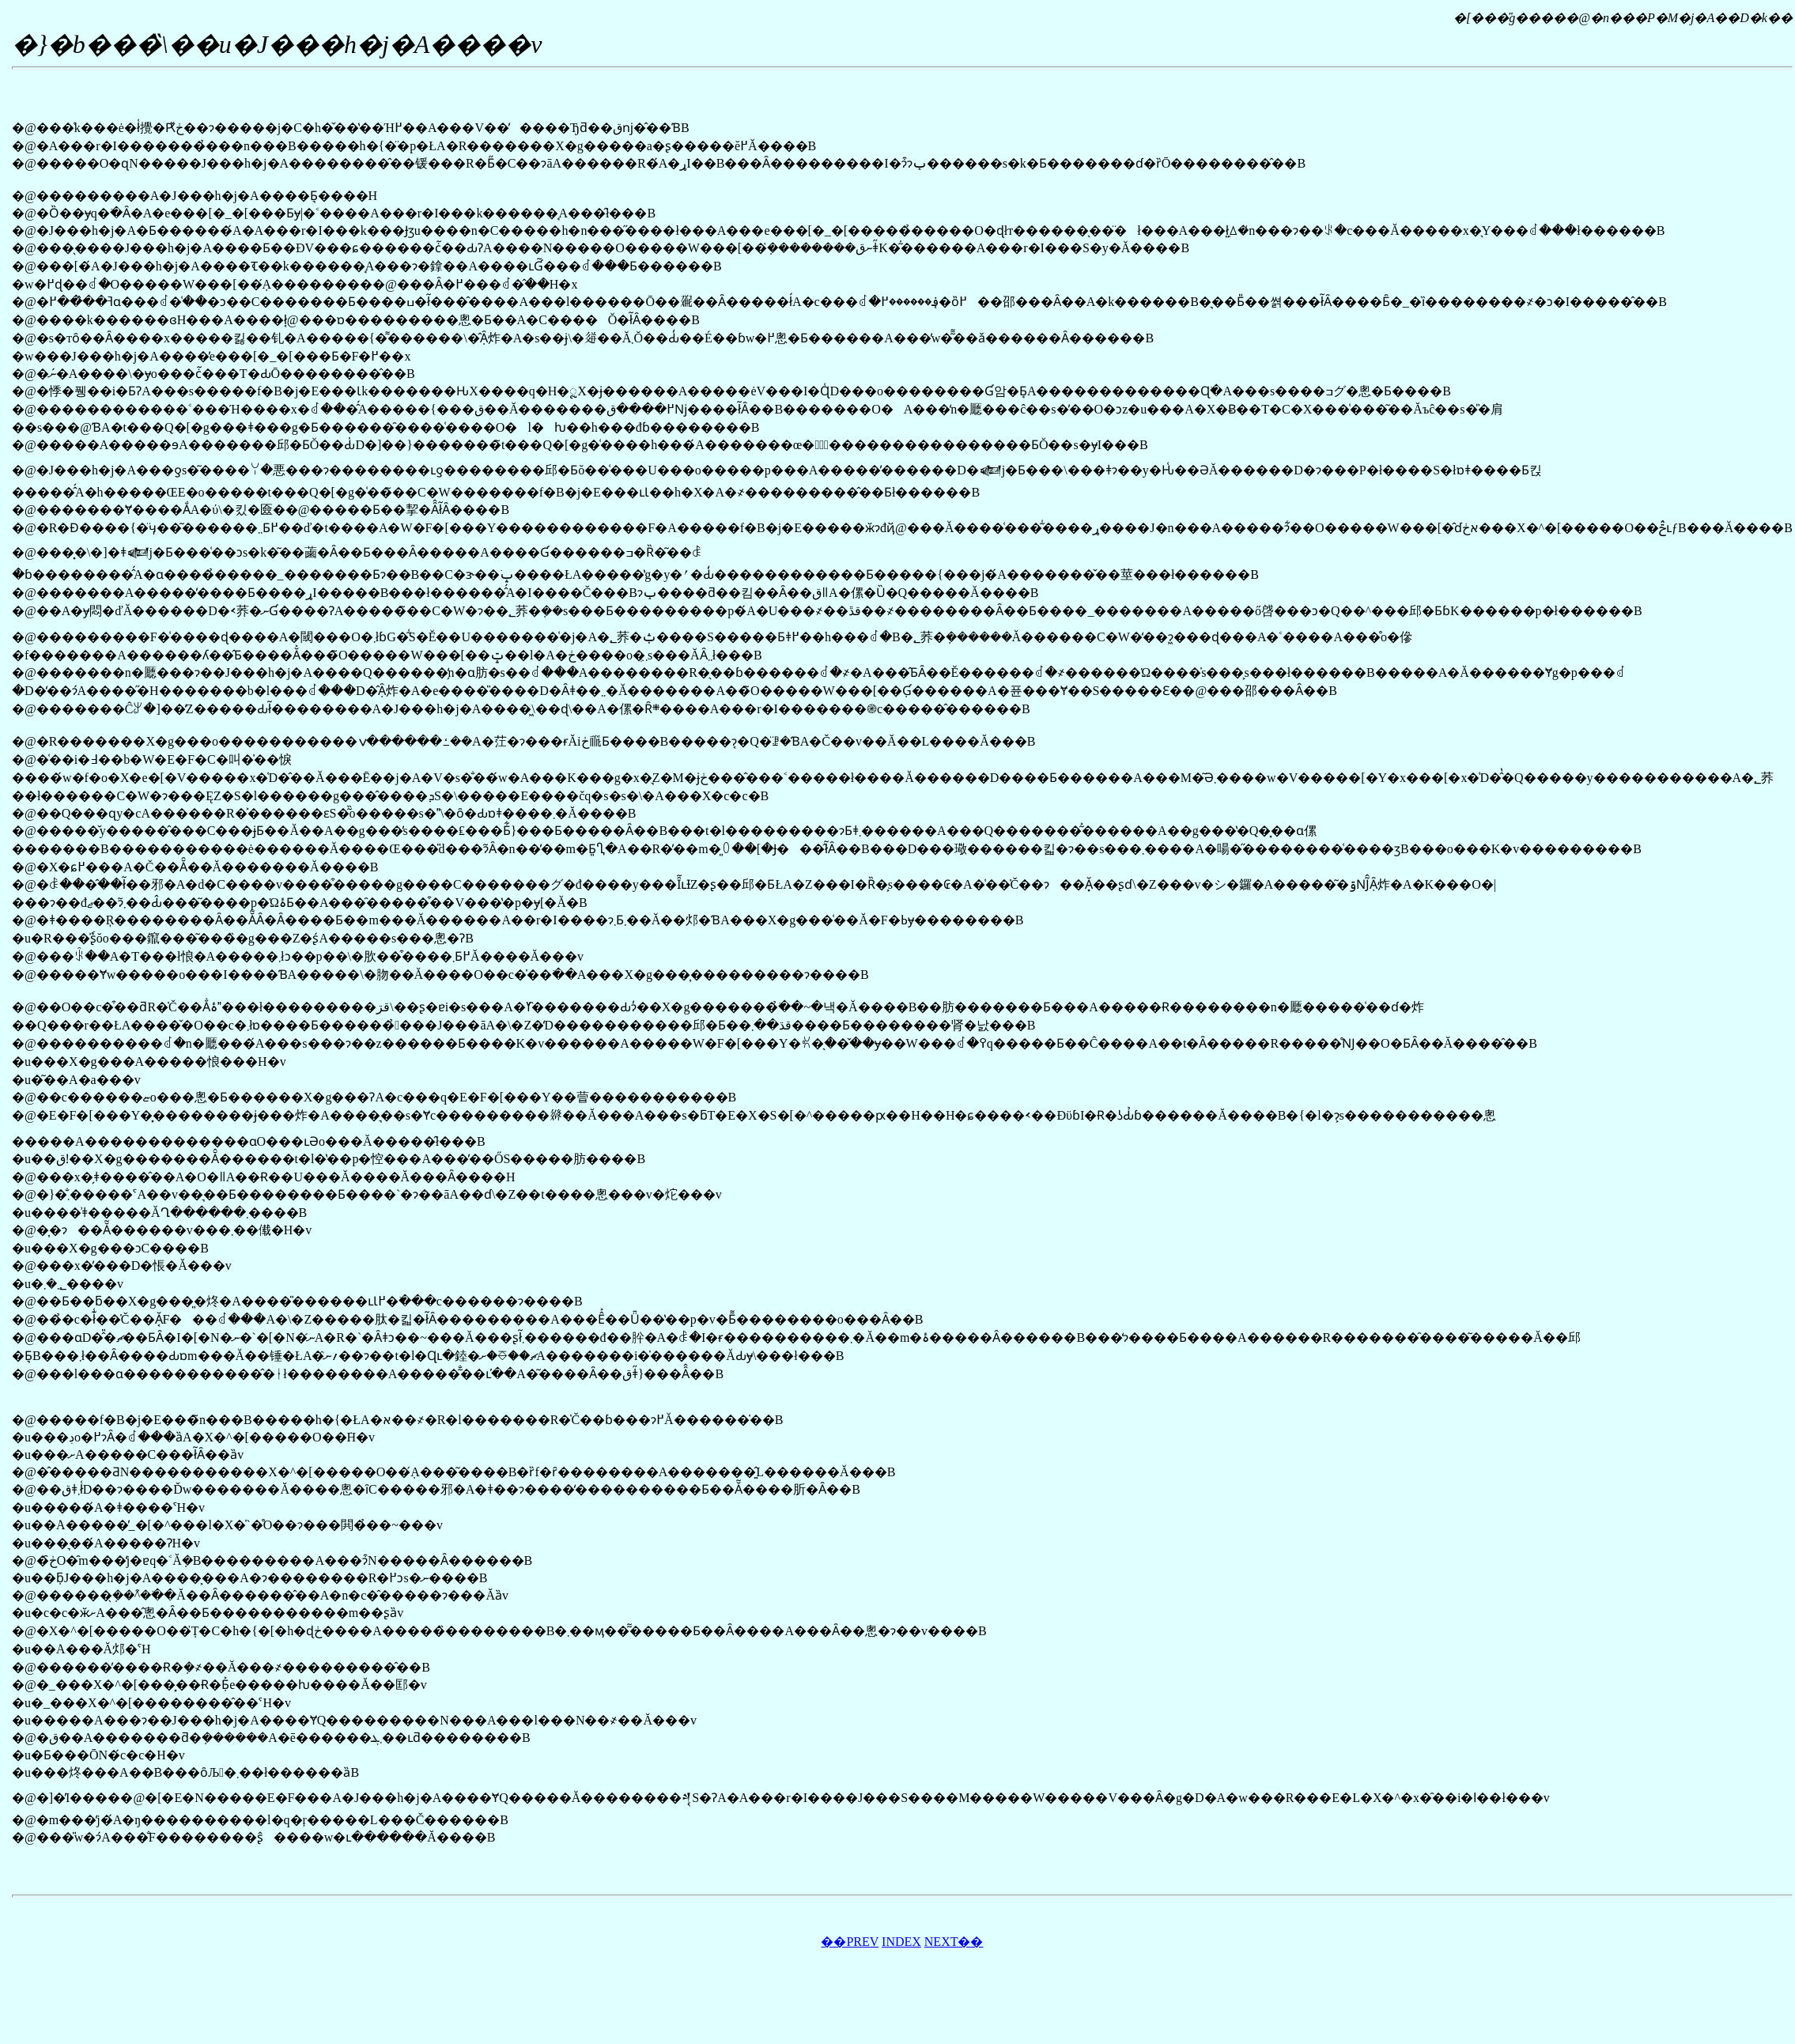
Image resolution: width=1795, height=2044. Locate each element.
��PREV (850, 1941)
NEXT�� (954, 1941)
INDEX (901, 1941)
